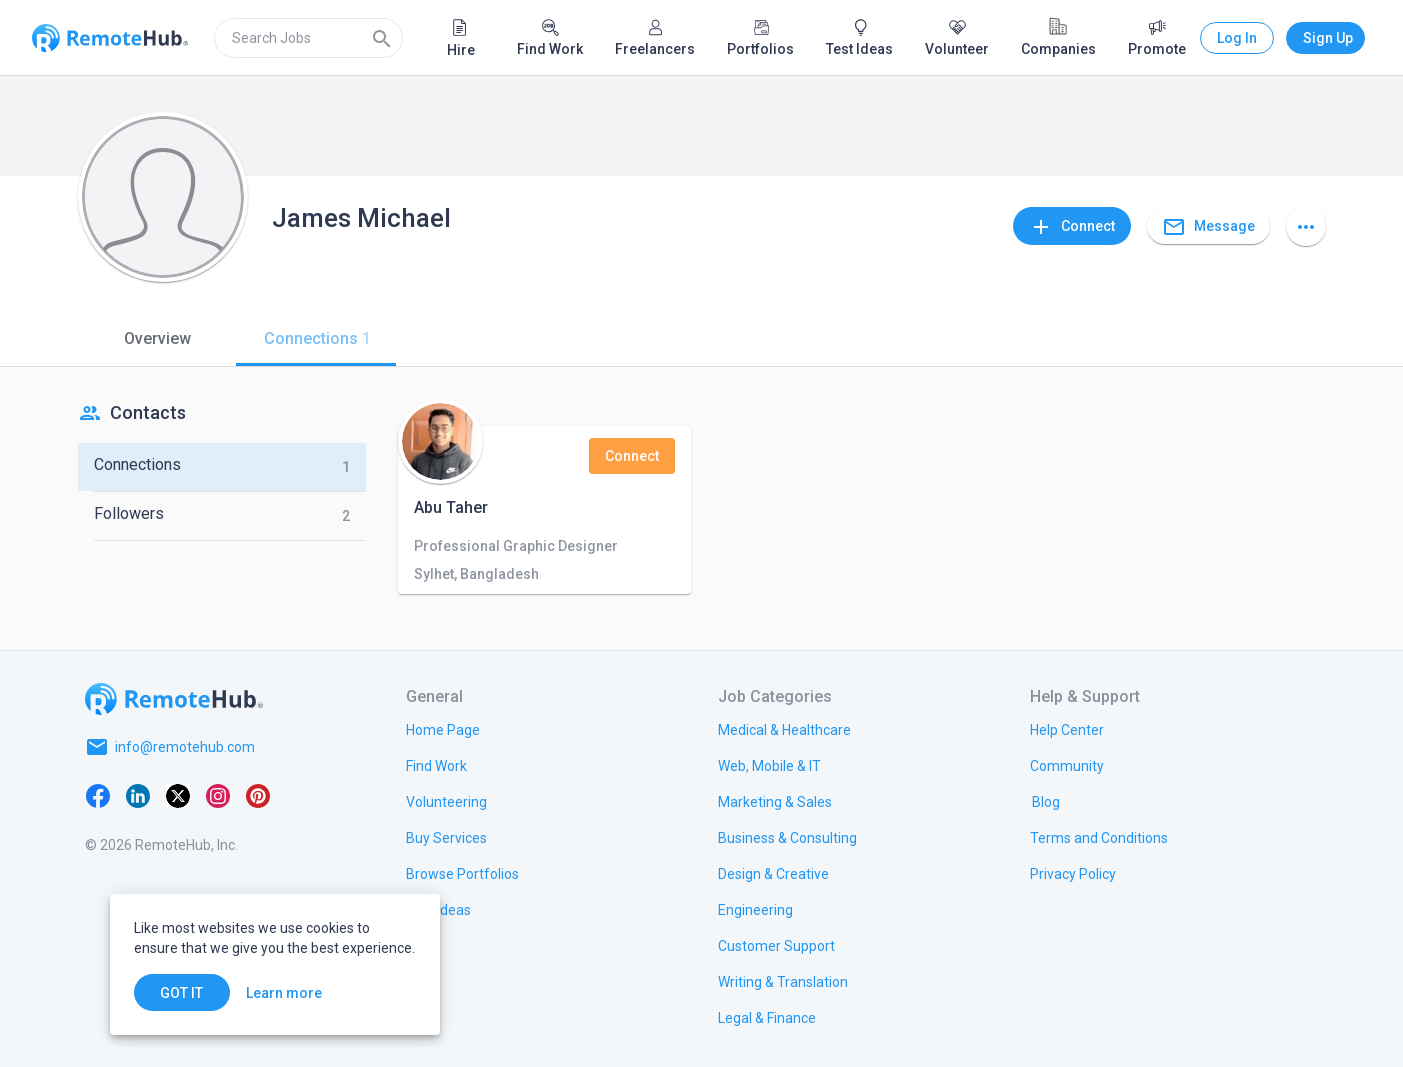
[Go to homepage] (174, 699)
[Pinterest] (258, 795)
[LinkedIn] (138, 795)
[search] (308, 38)
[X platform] (178, 795)
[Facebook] (98, 795)
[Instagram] (218, 795)
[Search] (382, 38)
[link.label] (1067, 729)
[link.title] (443, 729)
